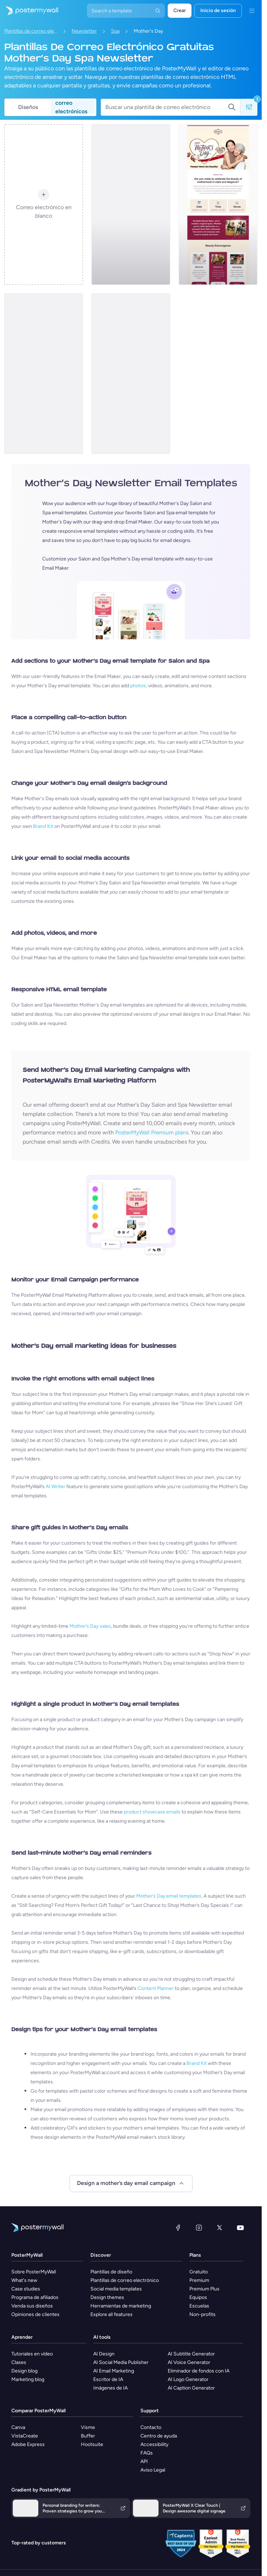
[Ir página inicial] (29, 11)
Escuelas (199, 2306)
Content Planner (156, 1988)
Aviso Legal (152, 2470)
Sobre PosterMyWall (33, 2272)
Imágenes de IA (110, 2388)
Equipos (198, 2297)
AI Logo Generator (188, 2379)
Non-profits (202, 2314)
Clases (18, 2362)
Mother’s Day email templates (168, 1896)
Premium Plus (204, 2289)
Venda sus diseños (32, 2306)
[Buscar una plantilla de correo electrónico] (166, 107)
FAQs (146, 2453)
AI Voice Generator (189, 2362)
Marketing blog (27, 2379)
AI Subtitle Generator (191, 2354)
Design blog (24, 2371)
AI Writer (55, 1487)
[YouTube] (240, 2227)
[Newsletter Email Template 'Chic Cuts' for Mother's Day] (130, 373)
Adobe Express (28, 2444)
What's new (24, 2280)
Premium (199, 2280)
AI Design (104, 2354)
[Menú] (252, 11)
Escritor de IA (108, 2379)
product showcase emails (152, 1812)
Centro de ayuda (158, 2436)
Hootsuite (92, 2444)
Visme (88, 2427)
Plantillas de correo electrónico (30, 31)
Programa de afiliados (35, 2297)
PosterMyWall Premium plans (151, 1132)
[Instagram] (199, 2227)
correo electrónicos (71, 107)
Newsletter (84, 31)
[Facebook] (178, 2227)
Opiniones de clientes (35, 2314)
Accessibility (154, 2444)
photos (138, 686)
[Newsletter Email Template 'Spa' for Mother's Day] (218, 204)
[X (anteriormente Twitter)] (219, 2227)
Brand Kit (43, 826)
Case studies (25, 2289)
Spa (115, 31)
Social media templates (116, 2289)
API (144, 2461)
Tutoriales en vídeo (32, 2354)
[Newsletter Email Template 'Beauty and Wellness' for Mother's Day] (43, 373)
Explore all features (111, 2314)
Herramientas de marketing (120, 2306)
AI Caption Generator (191, 2388)
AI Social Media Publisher (121, 2362)
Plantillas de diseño (111, 2272)
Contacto (150, 2427)
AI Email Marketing (113, 2371)
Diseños (28, 107)
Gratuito (198, 2272)
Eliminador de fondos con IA (198, 2371)
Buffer (88, 2436)
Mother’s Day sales (90, 1626)
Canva (18, 2427)
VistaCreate (24, 2436)
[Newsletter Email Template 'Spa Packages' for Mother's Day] (130, 204)
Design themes (107, 2297)
